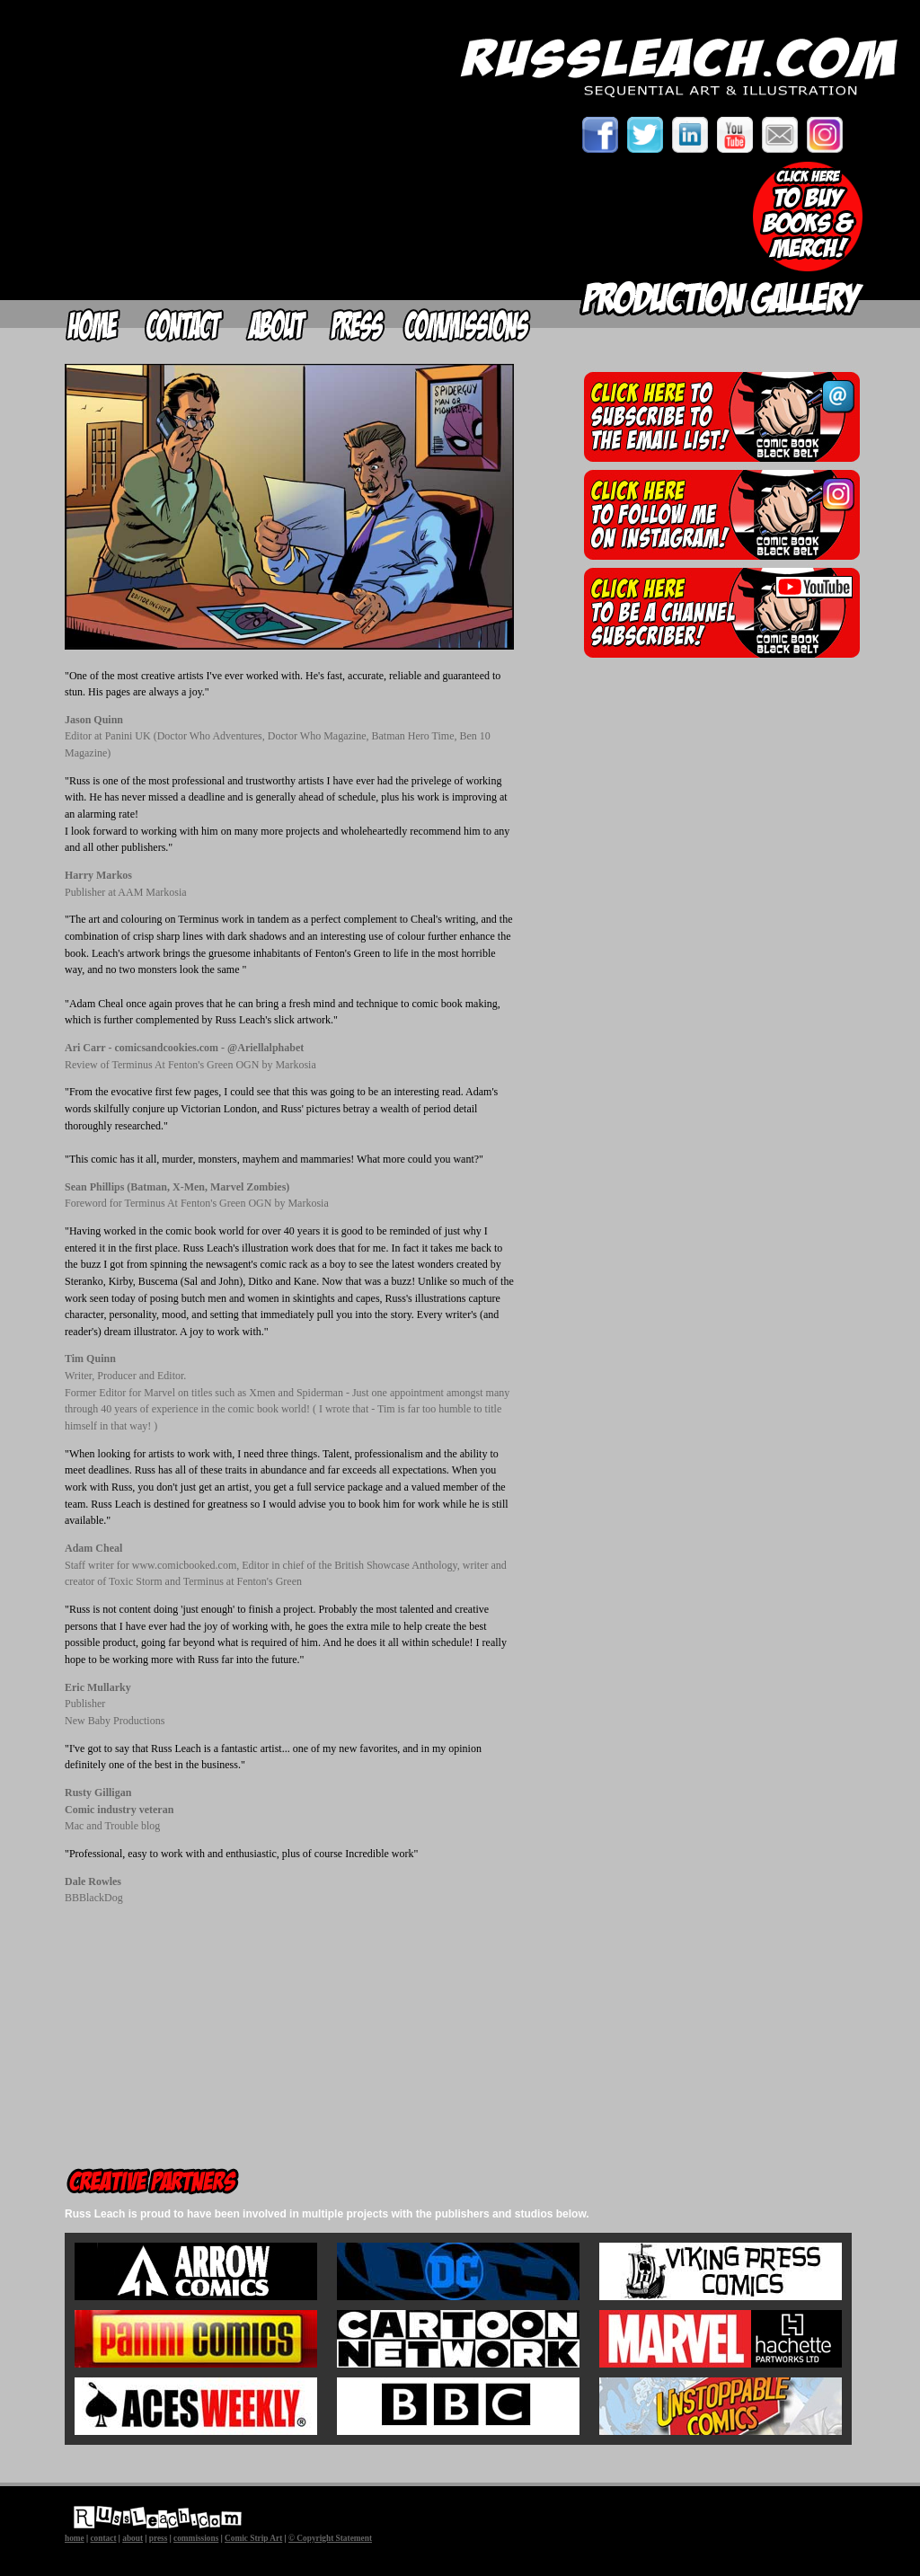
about (132, 2538)
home (74, 2538)
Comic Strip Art (253, 2538)
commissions (195, 2538)
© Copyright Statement (330, 2538)
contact (103, 2538)
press (158, 2538)
